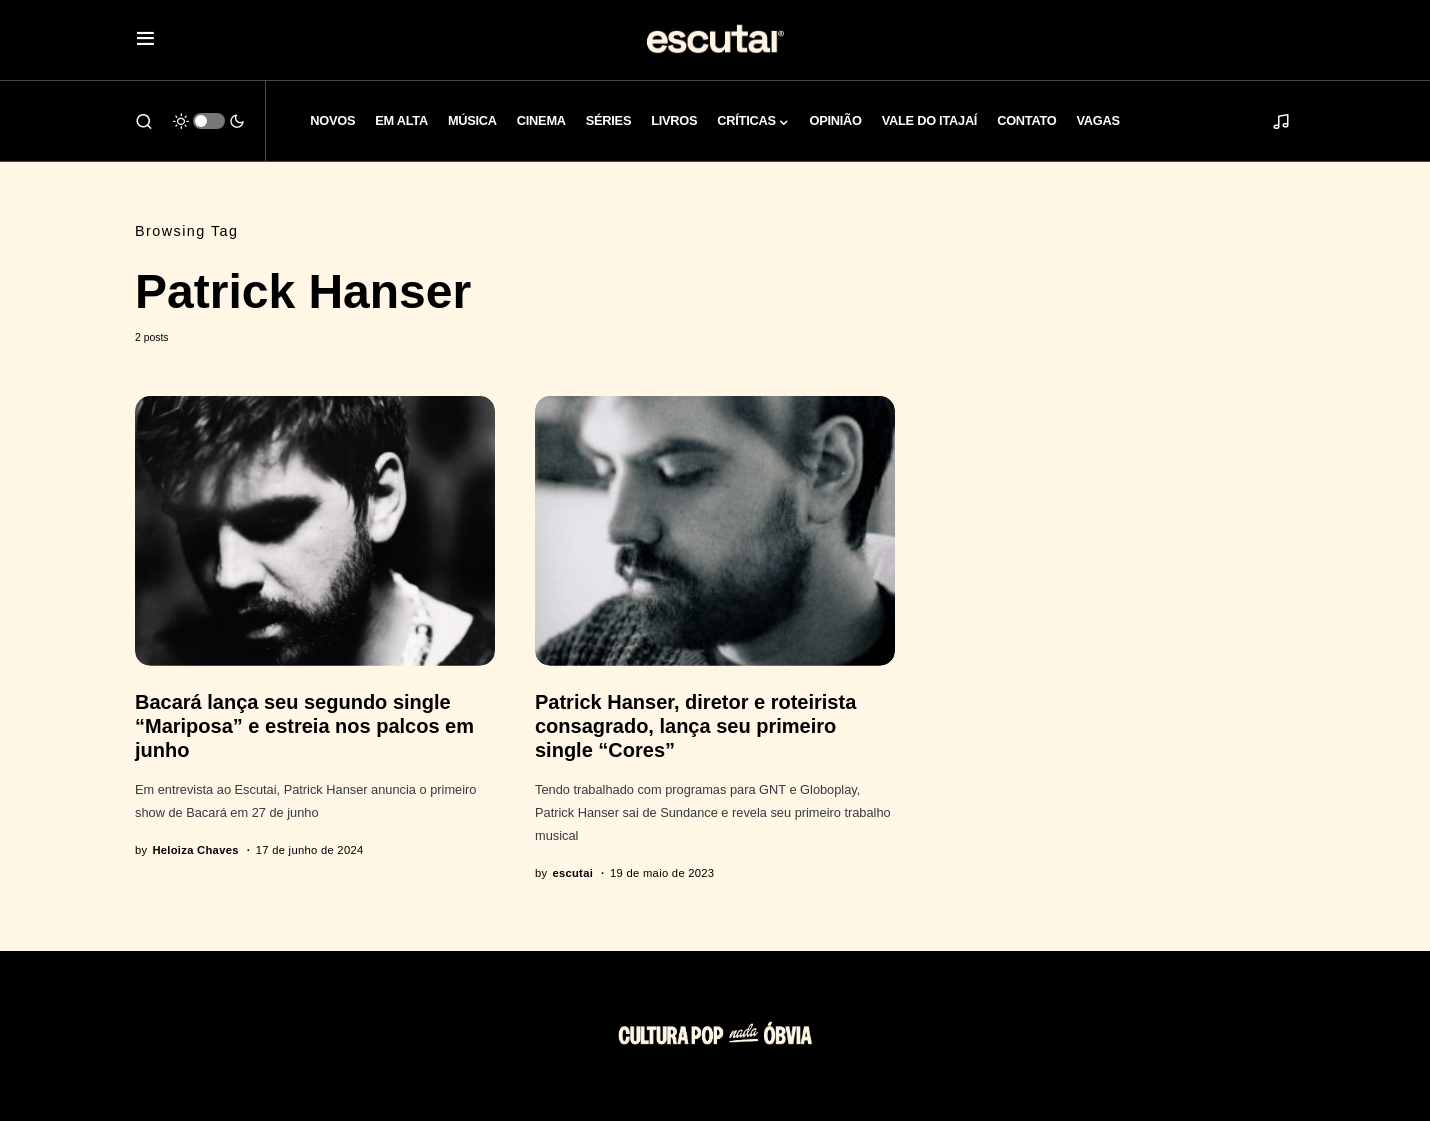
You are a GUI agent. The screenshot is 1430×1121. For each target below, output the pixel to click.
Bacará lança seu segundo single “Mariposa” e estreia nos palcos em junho (304, 726)
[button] (145, 40)
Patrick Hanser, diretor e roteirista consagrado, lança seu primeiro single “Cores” (695, 726)
